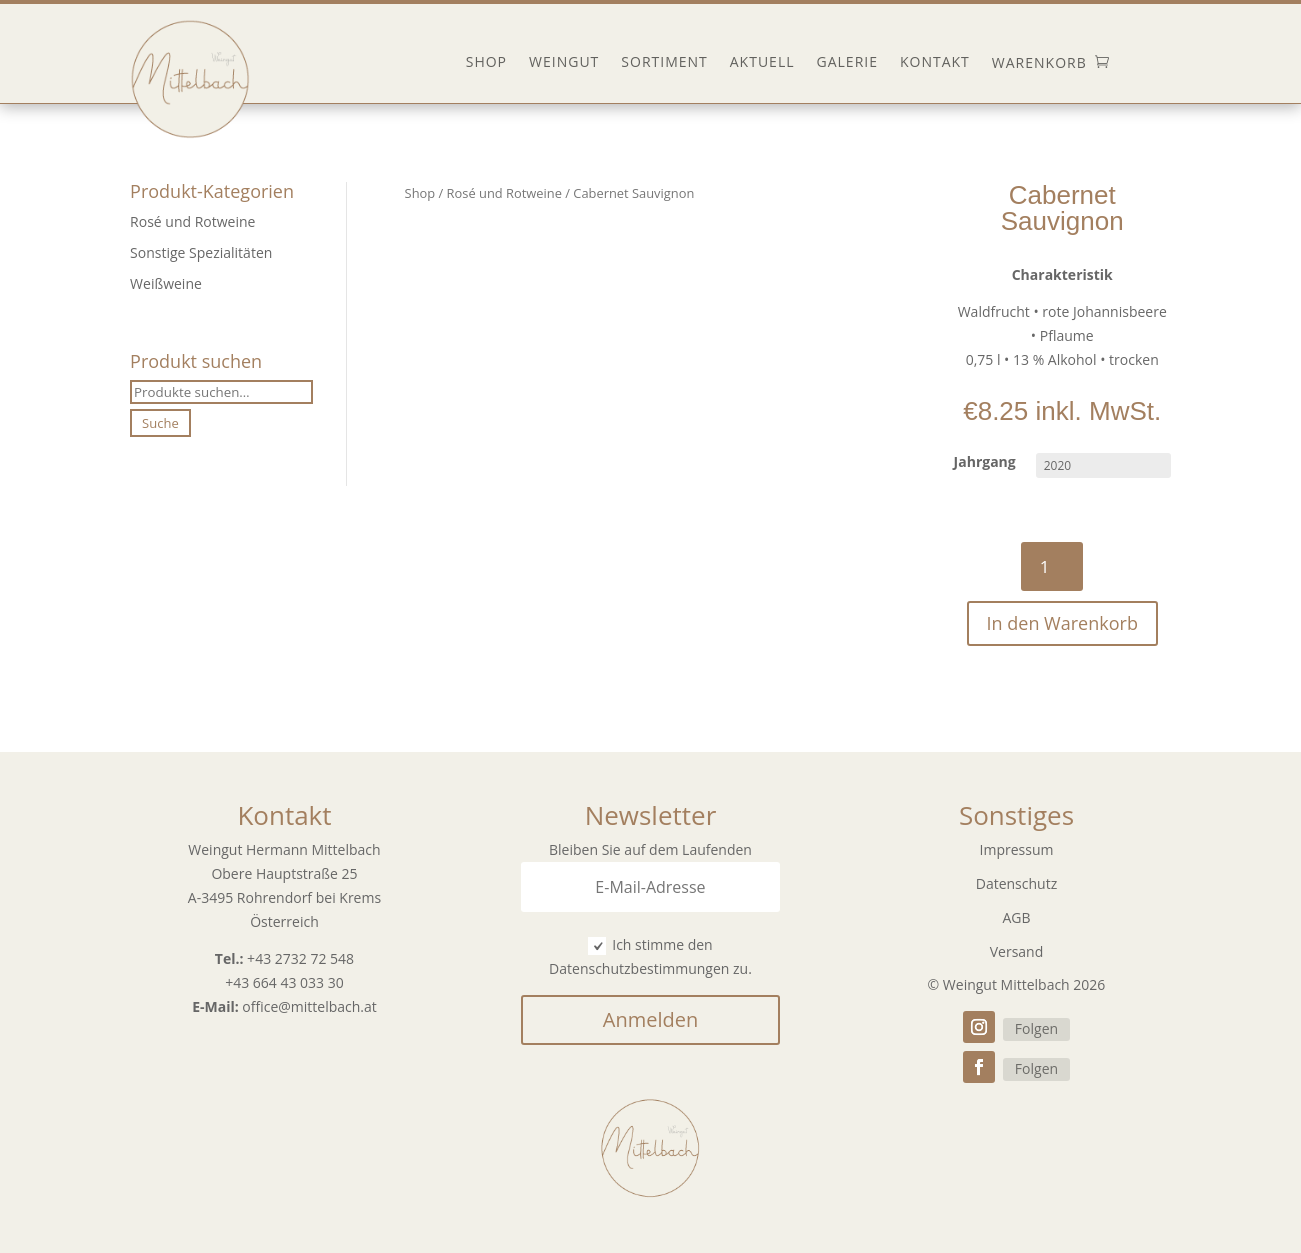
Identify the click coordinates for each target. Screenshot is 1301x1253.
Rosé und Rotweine (192, 221)
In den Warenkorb (1062, 623)
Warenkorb (1039, 63)
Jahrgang (985, 461)
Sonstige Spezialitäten (201, 252)
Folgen (1036, 1028)
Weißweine (166, 283)
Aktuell (762, 63)
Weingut (564, 63)
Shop (486, 63)
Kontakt (935, 63)
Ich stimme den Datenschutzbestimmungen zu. (650, 956)
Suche (160, 423)
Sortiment (664, 63)
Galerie (847, 63)
